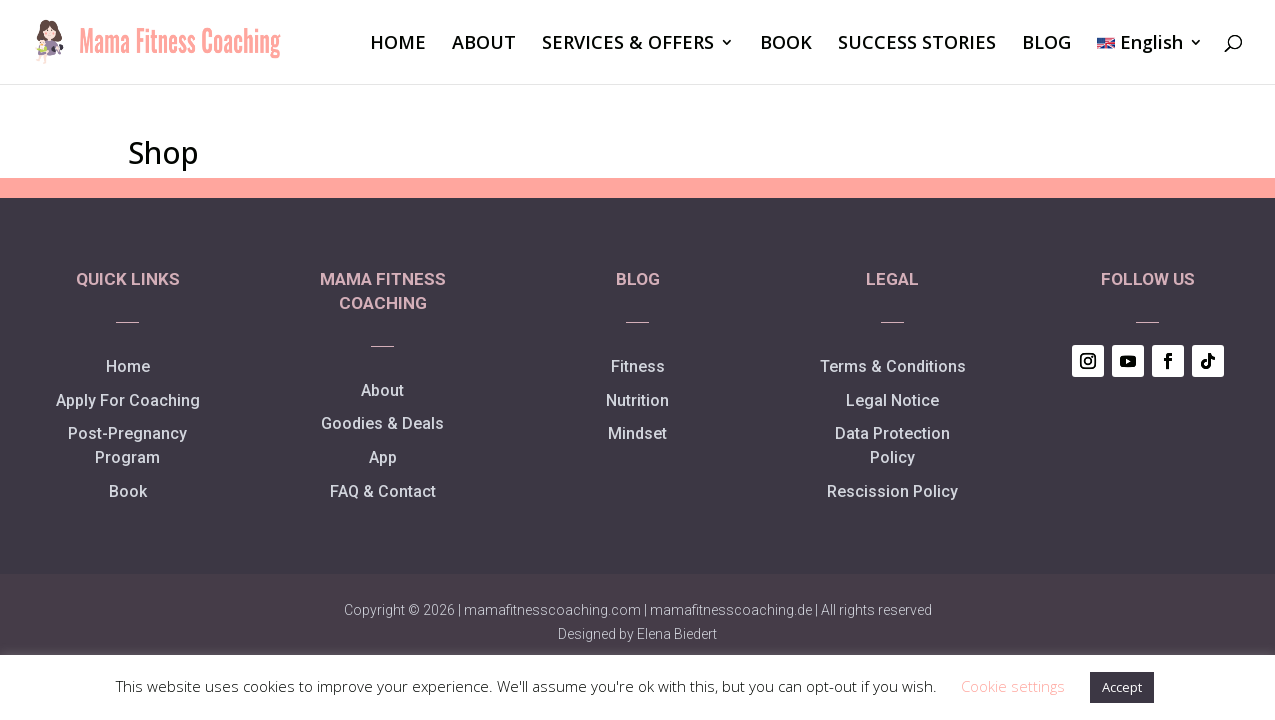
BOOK (786, 44)
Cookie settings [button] (1013, 686)
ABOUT (484, 44)
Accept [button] (1122, 687)
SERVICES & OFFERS (628, 44)
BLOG (1046, 44)
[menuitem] (1150, 59)
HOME (398, 44)
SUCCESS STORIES (917, 44)
